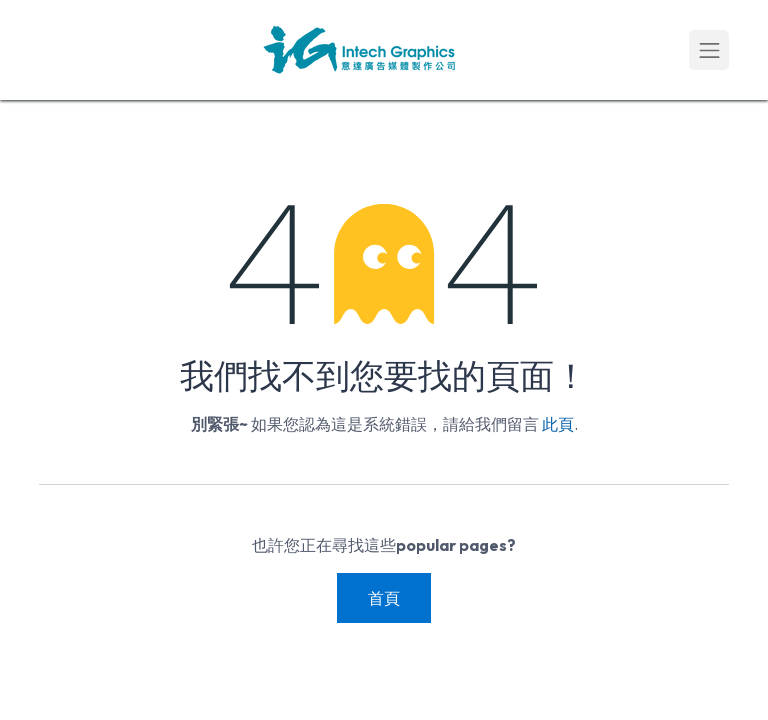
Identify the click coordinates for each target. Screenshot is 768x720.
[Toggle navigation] (709, 50)
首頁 (384, 598)
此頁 (558, 424)
